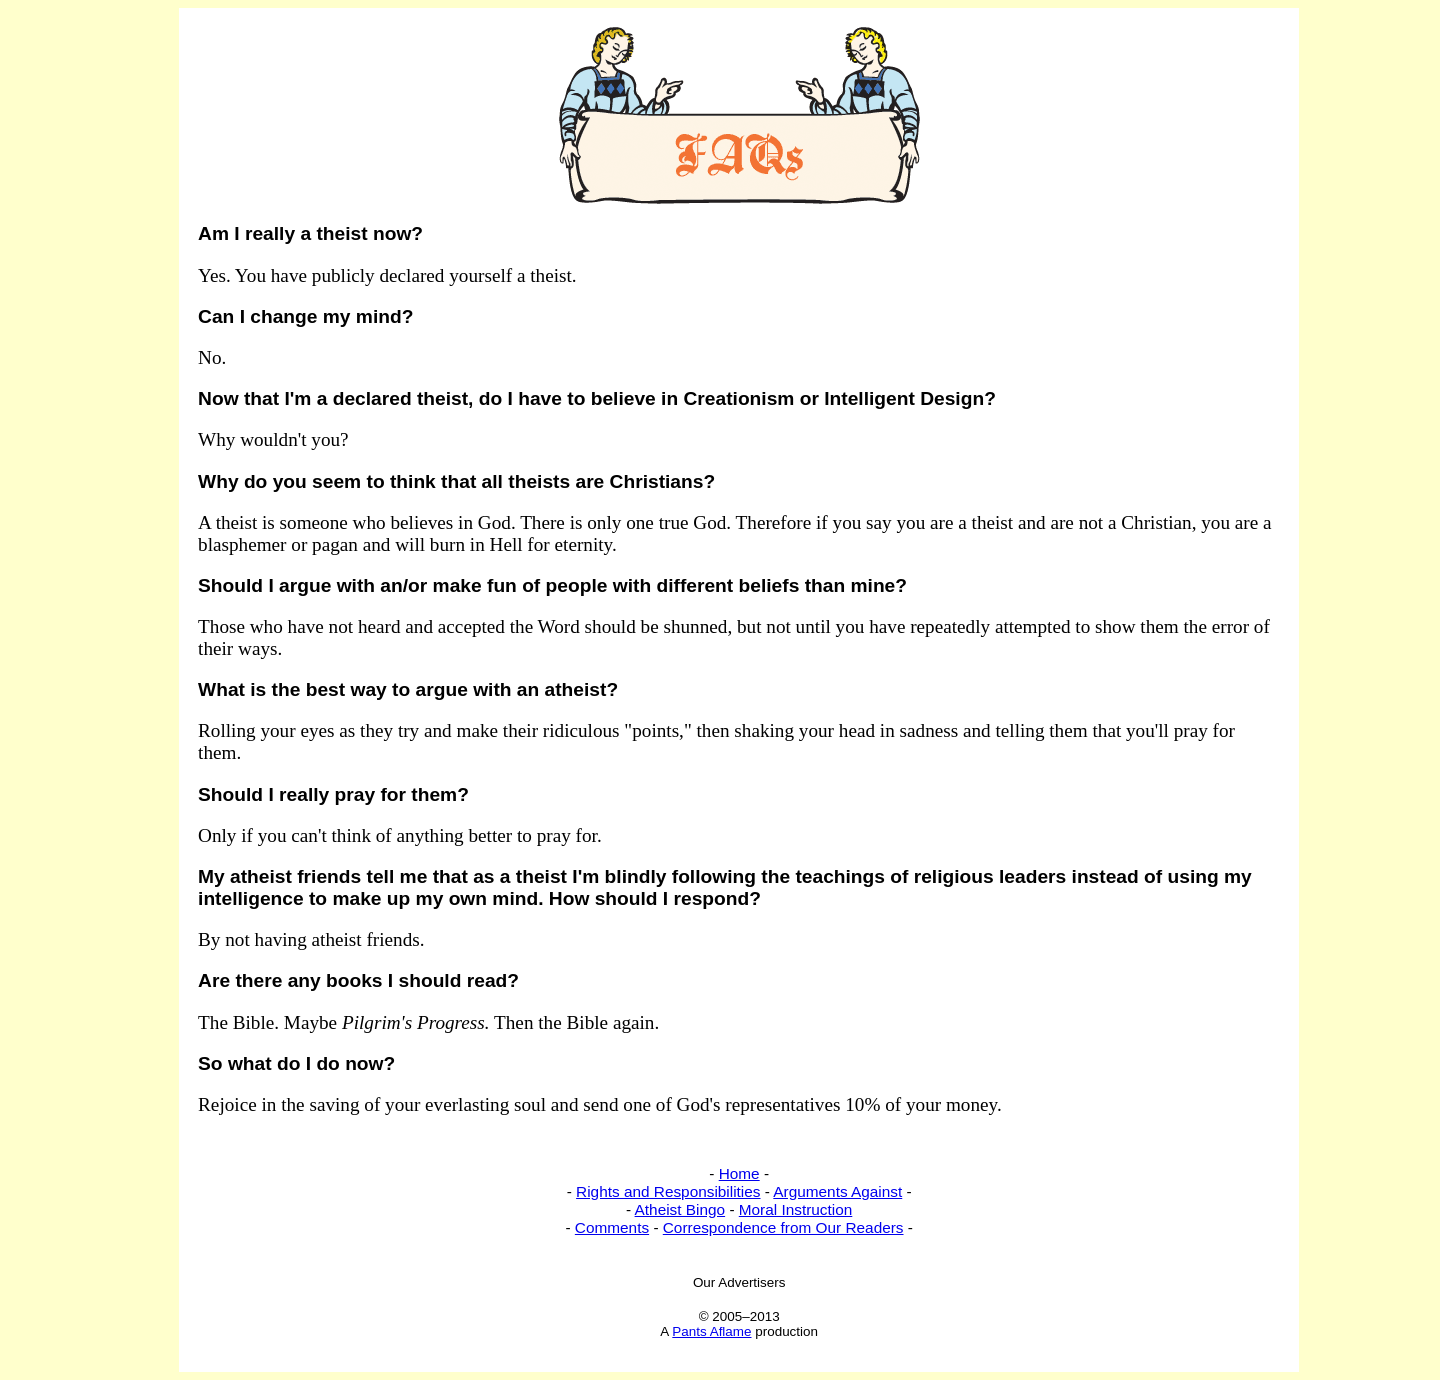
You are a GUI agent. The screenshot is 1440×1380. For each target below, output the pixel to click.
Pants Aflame (711, 1331)
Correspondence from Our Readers (783, 1227)
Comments (612, 1227)
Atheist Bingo (680, 1209)
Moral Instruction (796, 1209)
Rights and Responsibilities (668, 1191)
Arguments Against (837, 1191)
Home (739, 1173)
